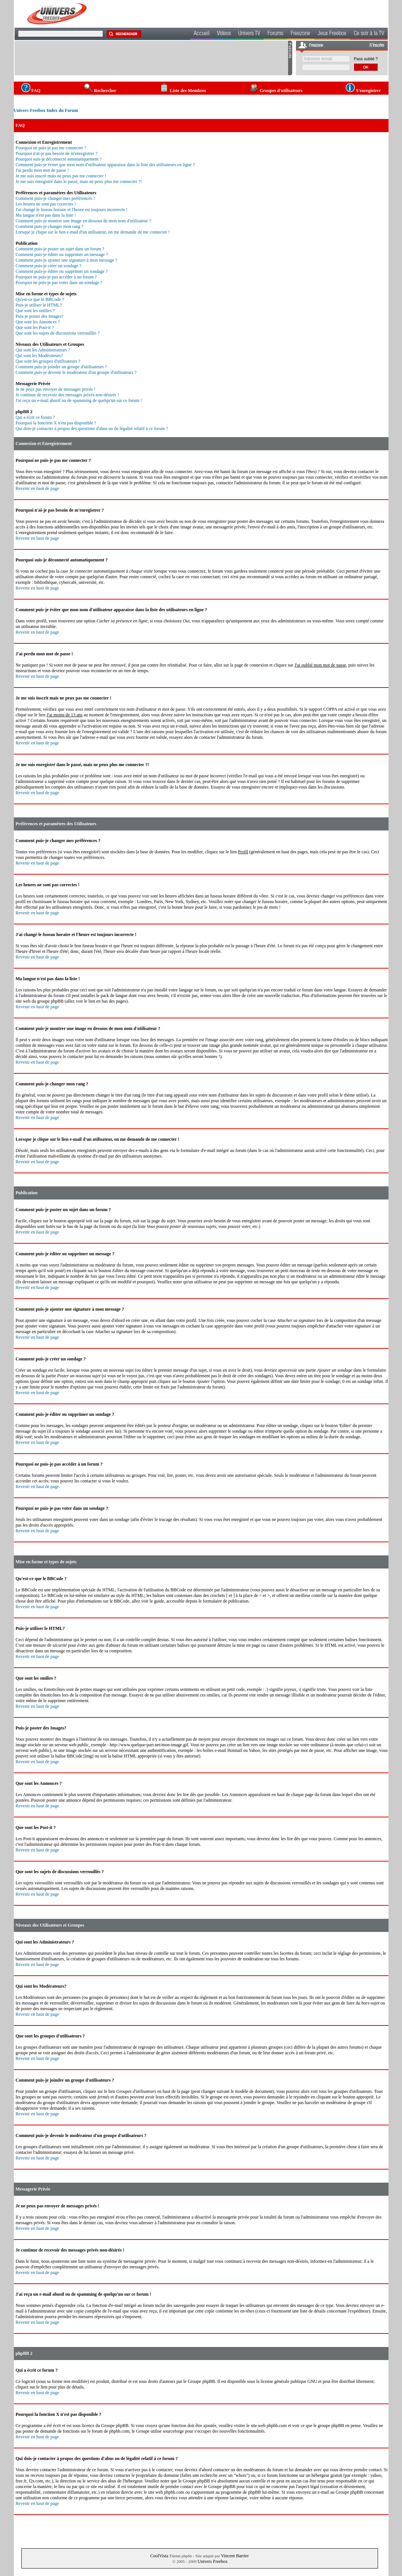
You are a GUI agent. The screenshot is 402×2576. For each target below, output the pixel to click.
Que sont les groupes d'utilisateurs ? (48, 361)
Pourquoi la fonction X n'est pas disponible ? (56, 423)
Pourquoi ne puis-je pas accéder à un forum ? (56, 277)
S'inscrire (376, 45)
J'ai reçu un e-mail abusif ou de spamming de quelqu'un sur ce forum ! (79, 400)
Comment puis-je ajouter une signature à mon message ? (66, 260)
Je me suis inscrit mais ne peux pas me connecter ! (61, 176)
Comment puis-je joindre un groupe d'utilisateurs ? (61, 366)
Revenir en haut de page (37, 488)
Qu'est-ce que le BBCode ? (40, 299)
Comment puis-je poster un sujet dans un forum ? (60, 248)
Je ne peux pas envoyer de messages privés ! (56, 389)
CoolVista (159, 2555)
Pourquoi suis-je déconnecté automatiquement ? (59, 159)
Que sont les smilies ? (35, 310)
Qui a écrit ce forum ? (35, 417)
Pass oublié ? (366, 59)
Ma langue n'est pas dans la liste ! (46, 215)
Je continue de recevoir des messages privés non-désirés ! (67, 394)
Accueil (201, 34)
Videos (224, 34)
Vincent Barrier (235, 2555)
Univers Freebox (212, 2561)
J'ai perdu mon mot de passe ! (42, 170)
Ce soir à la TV (369, 34)
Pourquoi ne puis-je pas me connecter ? (51, 147)
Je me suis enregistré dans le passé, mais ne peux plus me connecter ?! (79, 181)
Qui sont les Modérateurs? (39, 355)
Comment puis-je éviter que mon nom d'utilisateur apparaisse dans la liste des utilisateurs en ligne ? (105, 164)
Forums (275, 34)
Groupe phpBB (201, 2381)
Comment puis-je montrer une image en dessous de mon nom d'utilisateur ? (83, 220)
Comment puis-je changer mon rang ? (50, 226)
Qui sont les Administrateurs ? (43, 350)
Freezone (300, 34)
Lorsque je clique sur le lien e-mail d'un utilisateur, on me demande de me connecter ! (93, 232)
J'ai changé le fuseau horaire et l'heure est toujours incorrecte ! (72, 209)
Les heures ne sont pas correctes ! (46, 204)
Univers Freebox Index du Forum (46, 110)
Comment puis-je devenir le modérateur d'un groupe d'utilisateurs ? (76, 372)
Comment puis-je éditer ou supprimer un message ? (62, 254)
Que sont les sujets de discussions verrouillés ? (58, 333)
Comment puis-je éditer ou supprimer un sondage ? (62, 271)
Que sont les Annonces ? (38, 321)
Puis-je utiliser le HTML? (39, 305)
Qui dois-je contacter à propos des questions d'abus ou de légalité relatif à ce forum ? (92, 428)
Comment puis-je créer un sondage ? (49, 265)
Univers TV (249, 34)
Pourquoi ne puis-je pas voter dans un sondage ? (59, 282)
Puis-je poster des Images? (40, 316)
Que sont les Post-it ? (35, 327)
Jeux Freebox (332, 34)
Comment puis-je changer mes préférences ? (56, 198)
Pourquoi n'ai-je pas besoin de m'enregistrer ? (56, 153)
